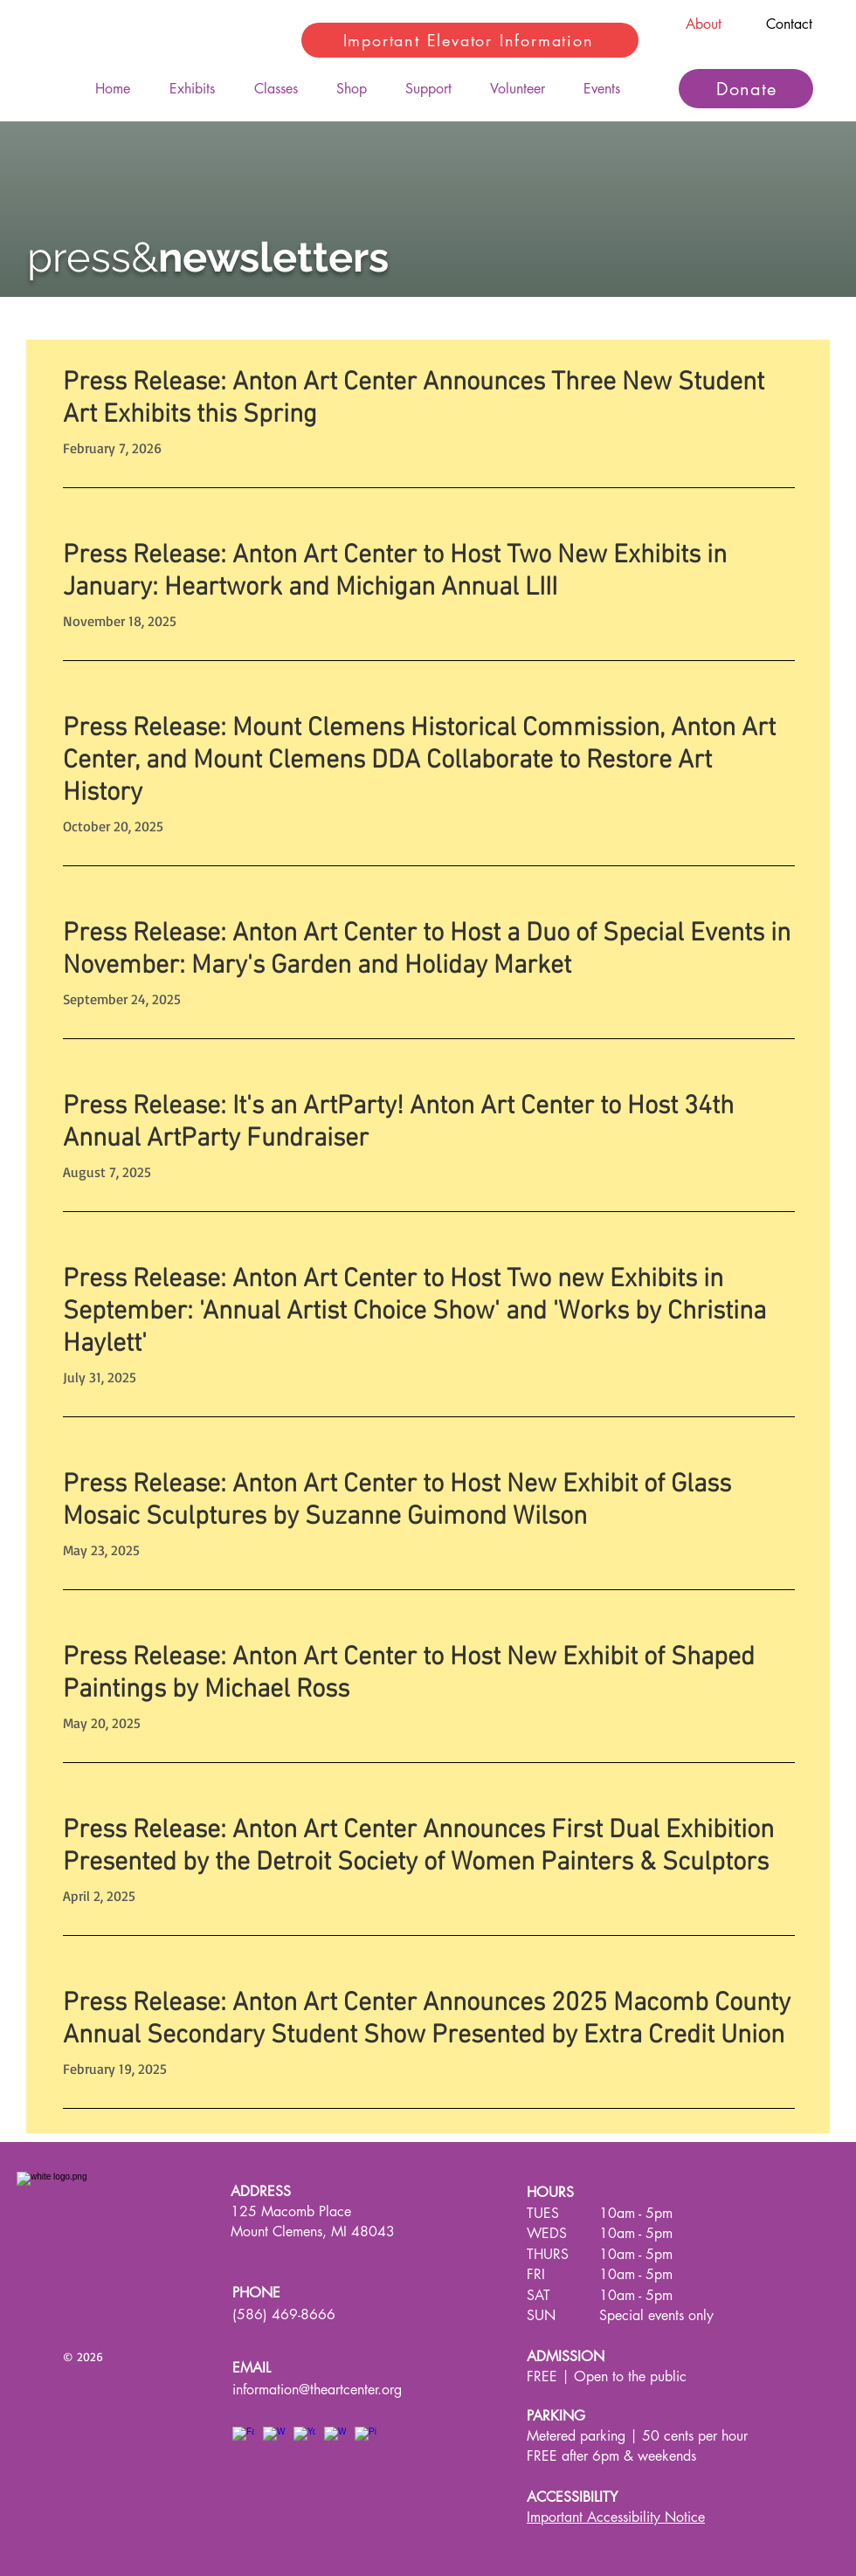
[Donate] (746, 88)
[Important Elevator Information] (470, 40)
